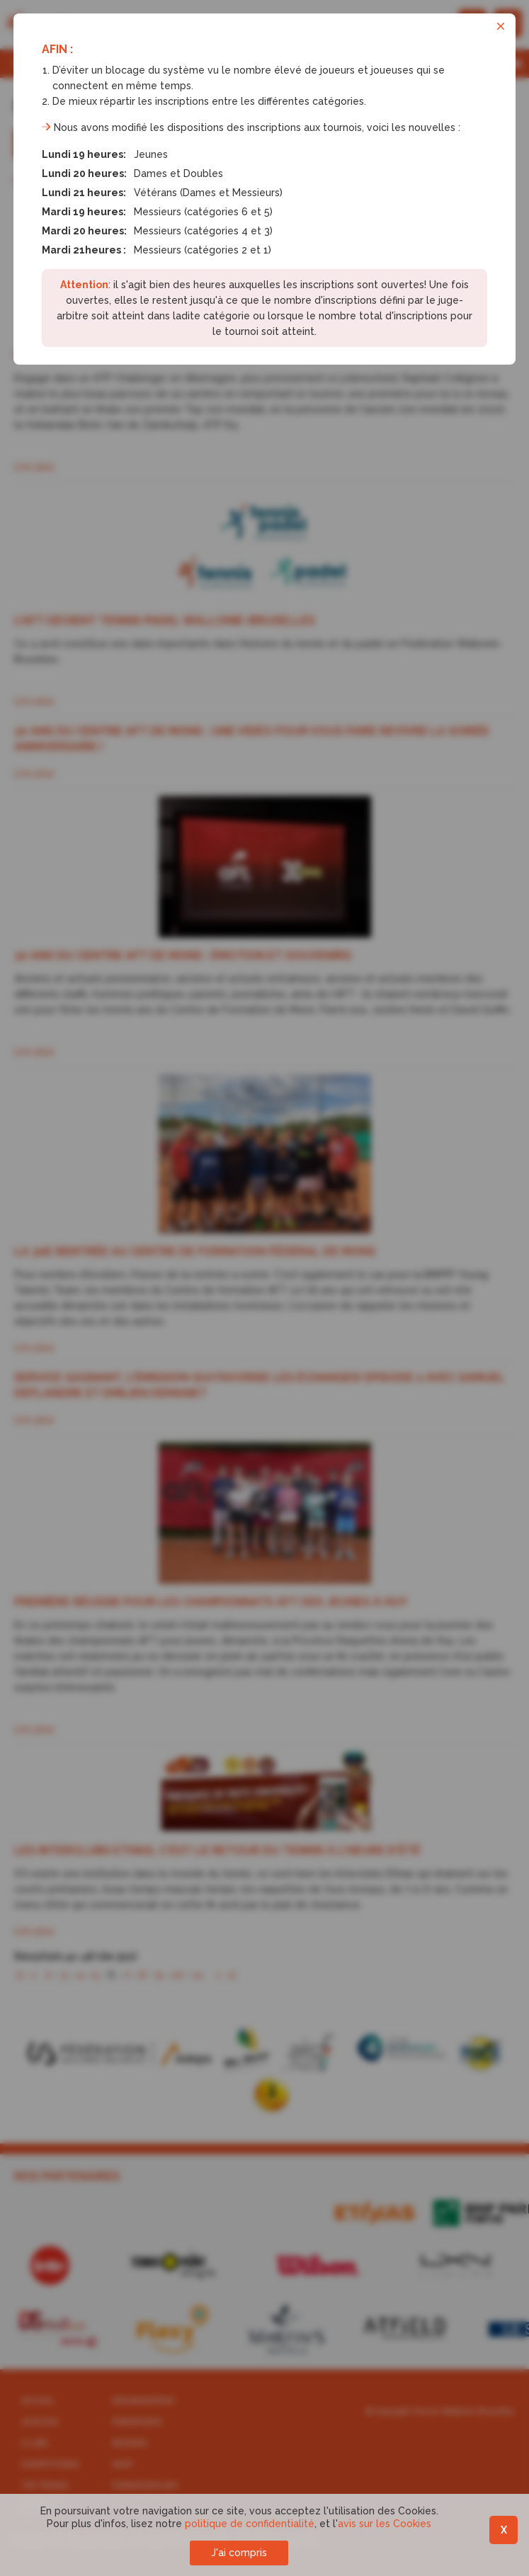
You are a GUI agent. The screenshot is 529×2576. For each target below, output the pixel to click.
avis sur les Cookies (384, 2523)
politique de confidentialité (249, 2523)
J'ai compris (239, 2552)
